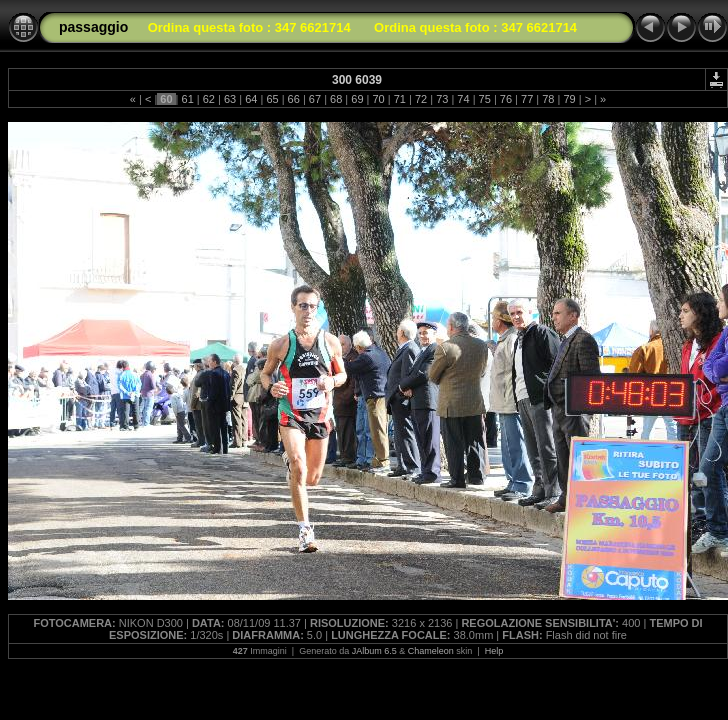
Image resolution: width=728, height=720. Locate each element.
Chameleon (431, 651)
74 (463, 99)
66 (294, 99)
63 (230, 99)
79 (569, 99)
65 (272, 99)
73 (442, 99)
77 (527, 99)
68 (336, 99)
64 (251, 99)
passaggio (93, 27)
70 (378, 99)
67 (315, 99)
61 (187, 99)
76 (506, 99)
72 (421, 99)
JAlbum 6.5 (374, 651)
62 (209, 99)
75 (485, 99)
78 (548, 99)
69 (357, 99)
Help (494, 651)
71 (400, 99)
